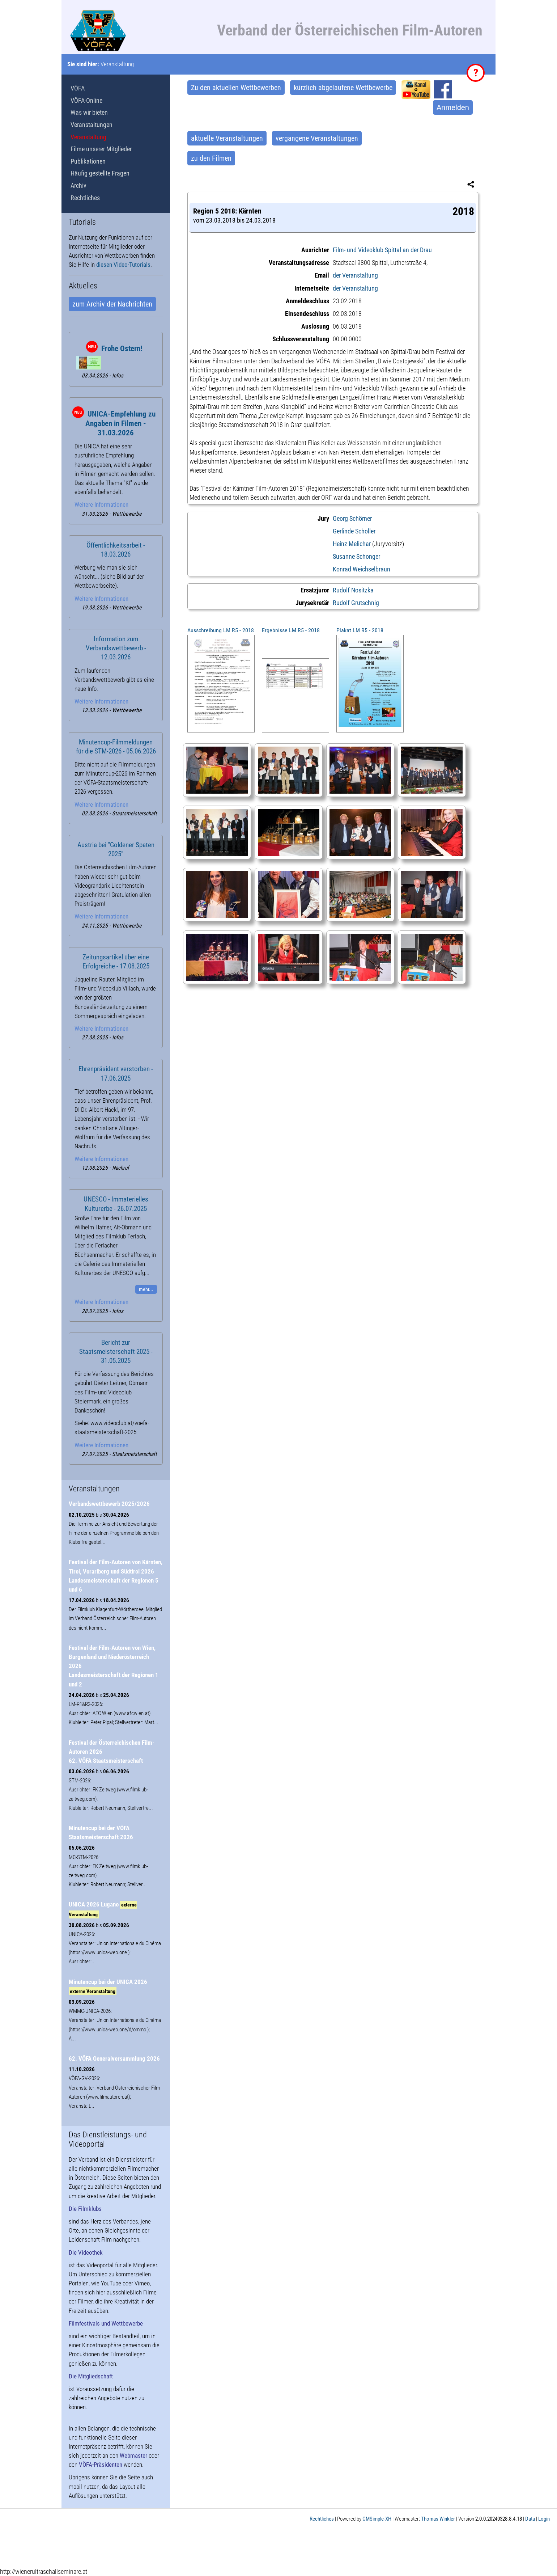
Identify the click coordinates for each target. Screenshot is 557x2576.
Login (544, 2519)
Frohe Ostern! (121, 348)
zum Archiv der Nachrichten (112, 304)
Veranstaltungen (91, 124)
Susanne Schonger (356, 556)
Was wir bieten (89, 112)
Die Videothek (86, 2252)
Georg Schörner (352, 518)
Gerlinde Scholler (354, 531)
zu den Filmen (211, 158)
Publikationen (88, 161)
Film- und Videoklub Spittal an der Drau (382, 250)
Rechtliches (85, 198)
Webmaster (133, 2455)
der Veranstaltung (355, 275)
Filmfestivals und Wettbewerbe (106, 2323)
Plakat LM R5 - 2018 (359, 630)
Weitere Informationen (101, 504)
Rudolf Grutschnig (356, 603)
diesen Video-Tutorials (123, 264)
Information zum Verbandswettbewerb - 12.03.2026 (116, 648)
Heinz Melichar (352, 544)
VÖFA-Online (86, 100)
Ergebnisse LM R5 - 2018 (291, 630)
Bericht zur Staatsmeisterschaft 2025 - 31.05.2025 (116, 1352)
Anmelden (453, 107)
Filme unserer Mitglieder (101, 149)
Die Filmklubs (85, 2208)
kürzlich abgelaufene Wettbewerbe (343, 87)
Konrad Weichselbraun (361, 569)
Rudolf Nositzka (353, 590)
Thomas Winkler (438, 2519)
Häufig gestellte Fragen (100, 173)
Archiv (78, 185)
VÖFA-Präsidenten (100, 2464)
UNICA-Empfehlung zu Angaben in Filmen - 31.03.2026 (120, 423)
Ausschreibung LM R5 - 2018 (220, 630)
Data (530, 2519)
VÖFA (78, 88)
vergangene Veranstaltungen (317, 138)
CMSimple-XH (376, 2519)
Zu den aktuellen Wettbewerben (236, 87)
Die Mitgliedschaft (91, 2376)
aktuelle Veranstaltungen (227, 138)
